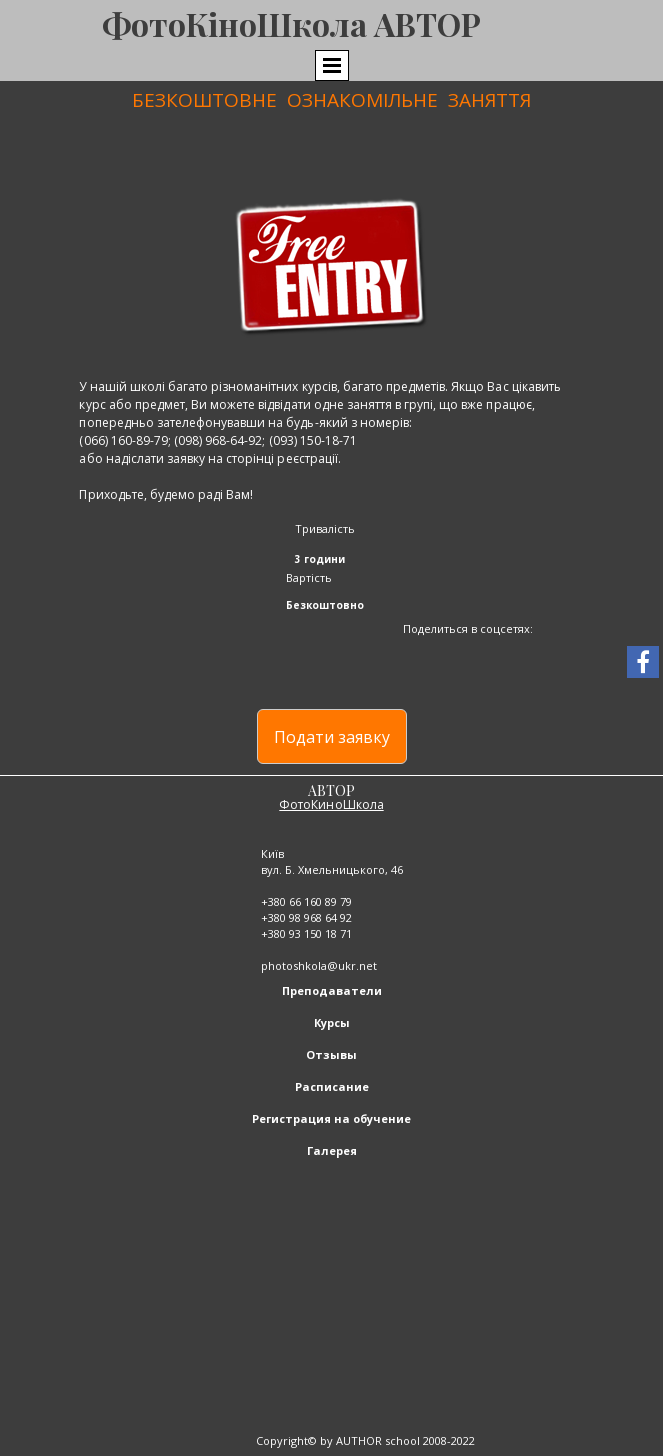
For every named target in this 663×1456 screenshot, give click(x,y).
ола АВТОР (396, 23)
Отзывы (331, 1054)
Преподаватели (332, 990)
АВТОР (331, 790)
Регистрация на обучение (331, 1118)
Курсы (332, 1022)
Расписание (332, 1086)
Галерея (332, 1150)
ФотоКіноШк (207, 23)
